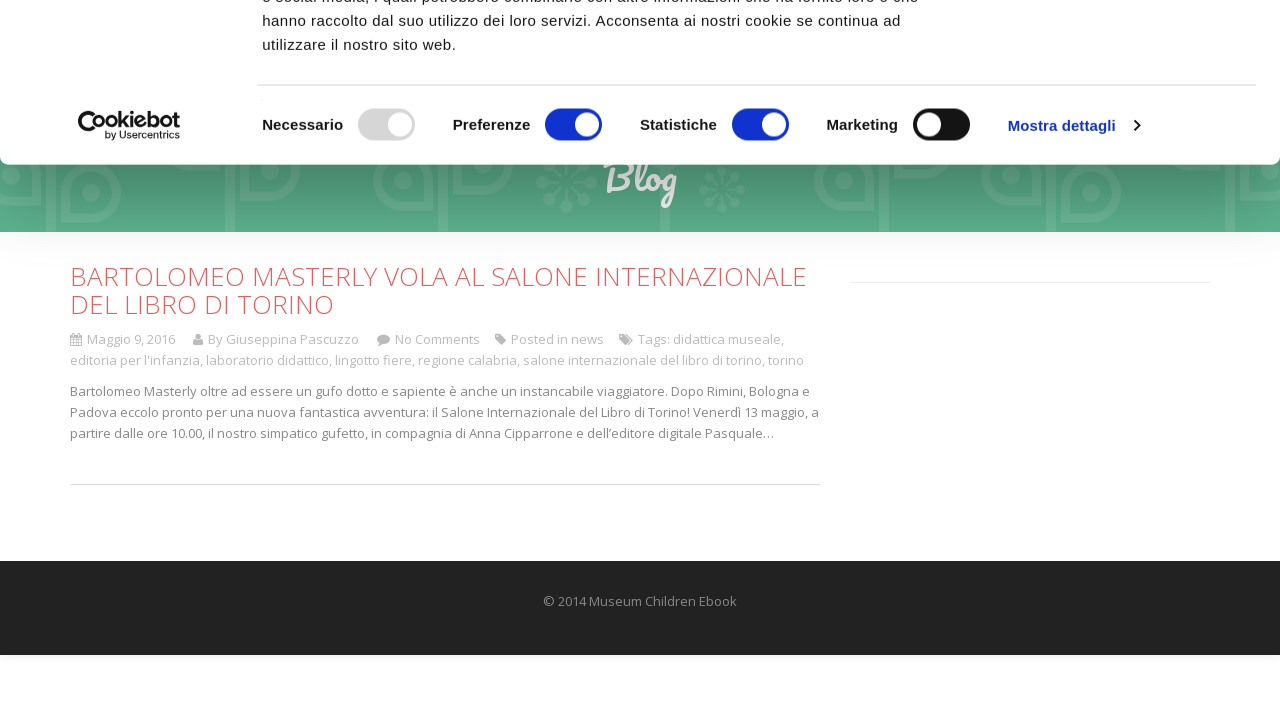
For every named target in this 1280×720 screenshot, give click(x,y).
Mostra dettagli (1062, 273)
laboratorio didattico (267, 360)
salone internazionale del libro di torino (642, 360)
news (587, 339)
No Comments (437, 339)
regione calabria (467, 360)
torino (786, 360)
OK (1113, 52)
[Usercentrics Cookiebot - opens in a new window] (129, 274)
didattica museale (727, 339)
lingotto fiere (373, 360)
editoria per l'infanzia (135, 360)
